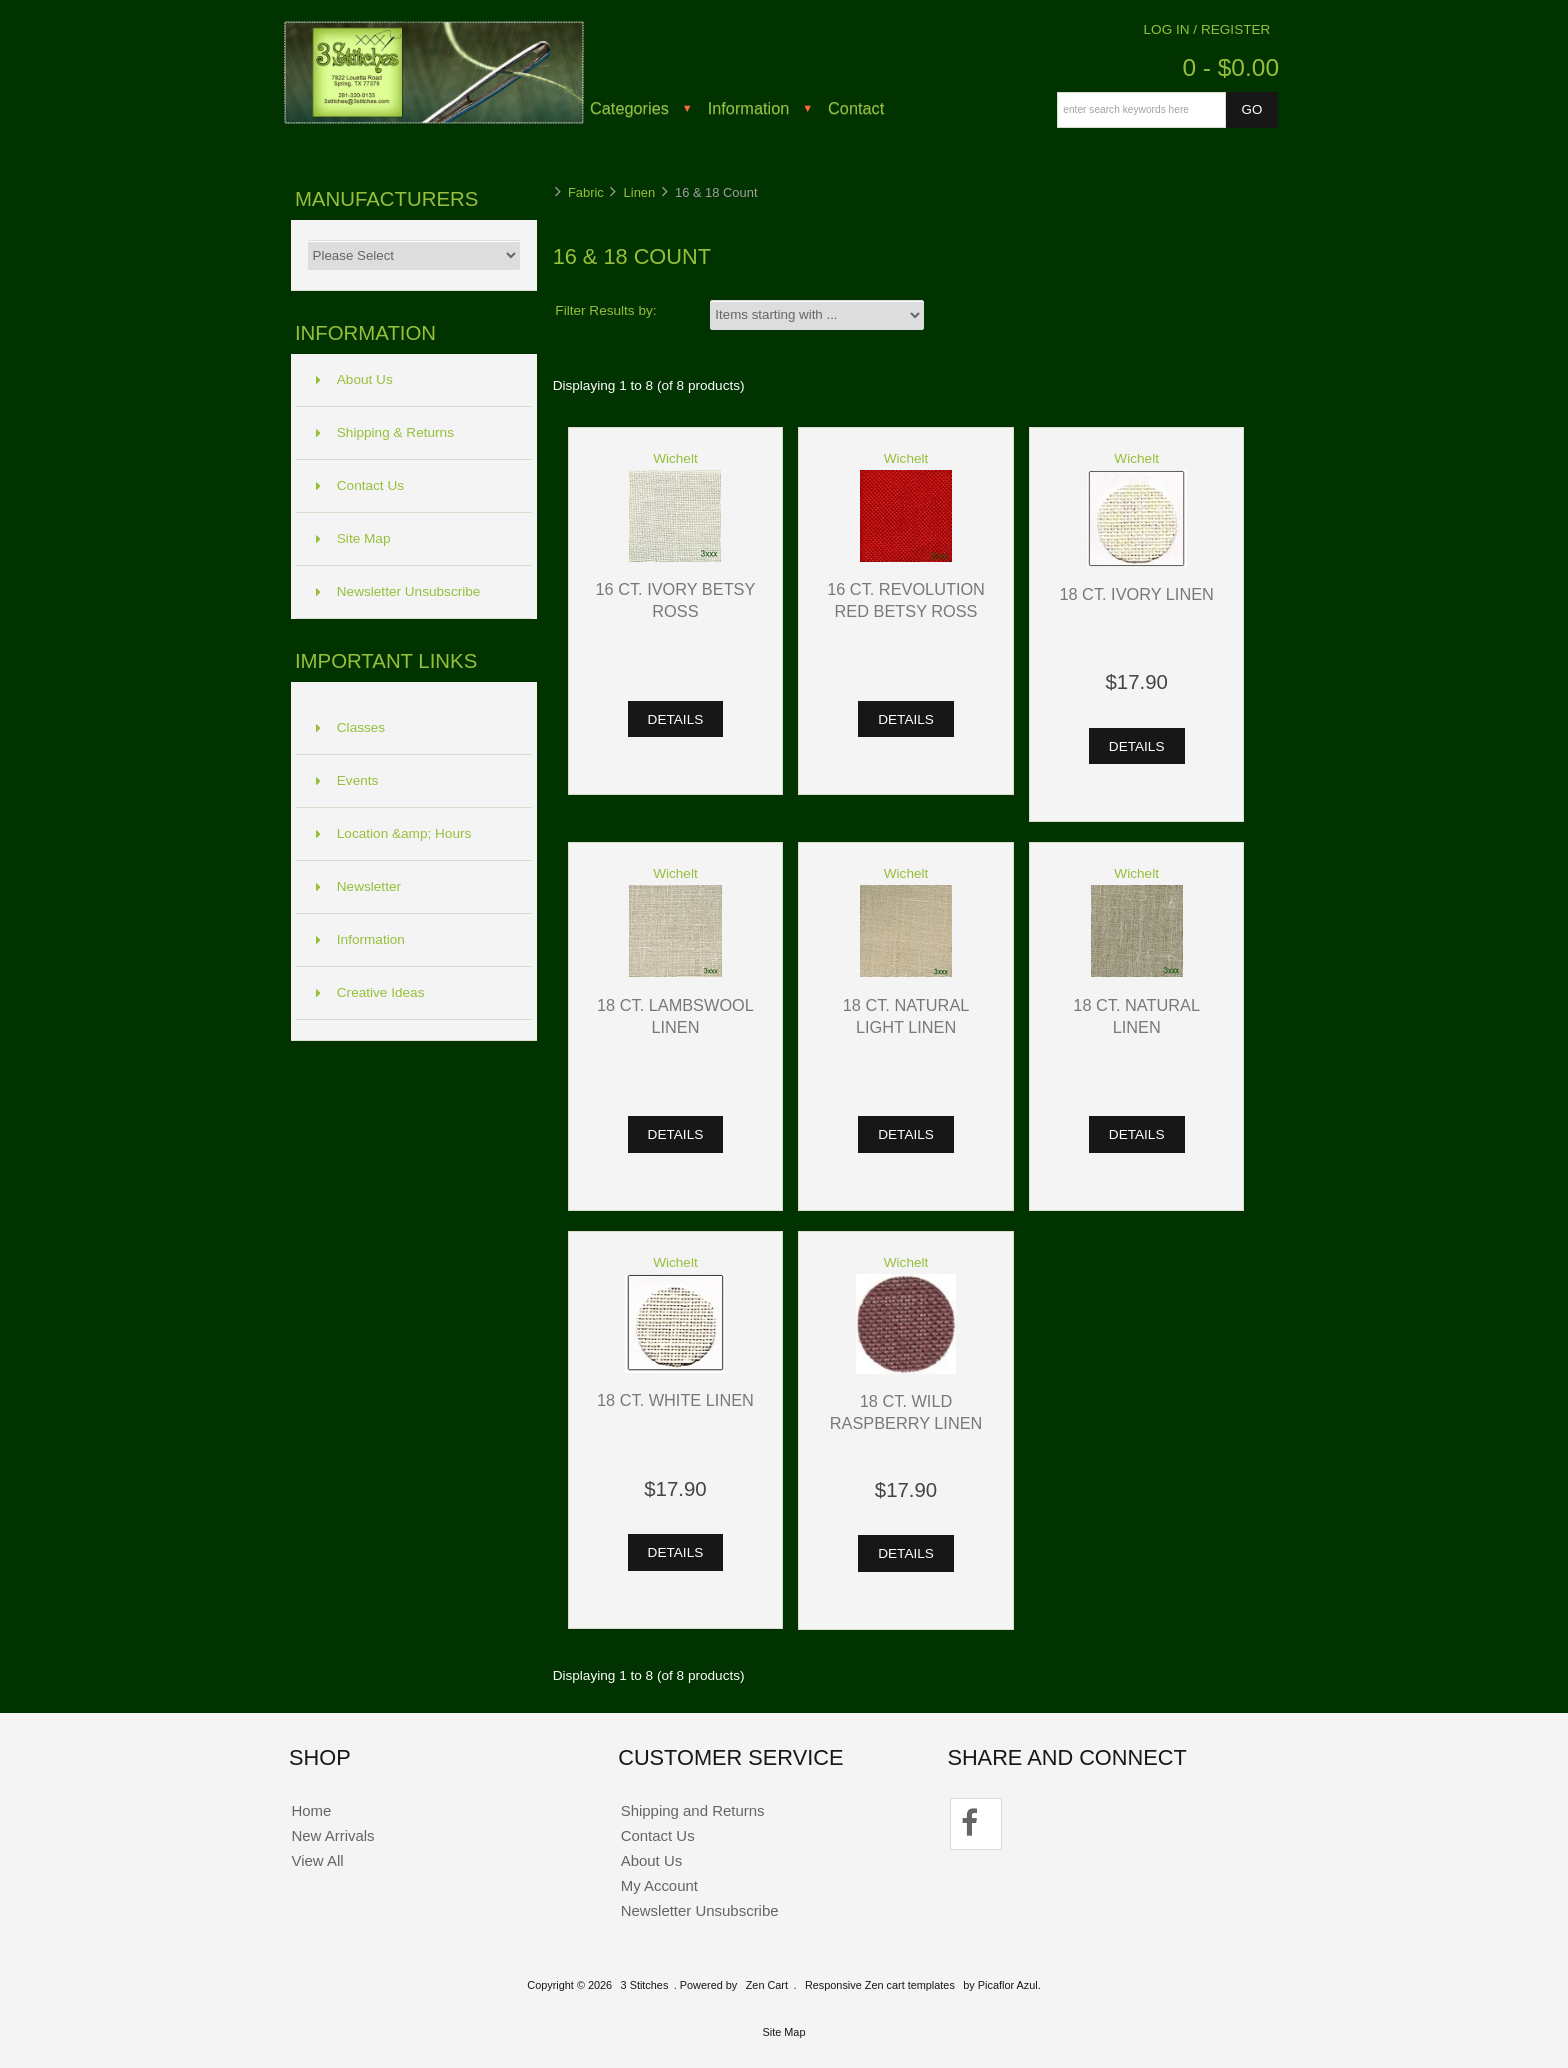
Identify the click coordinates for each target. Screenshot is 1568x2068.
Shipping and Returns (693, 1810)
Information (749, 108)
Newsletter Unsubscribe (398, 591)
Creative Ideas (370, 992)
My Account (659, 1885)
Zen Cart (767, 1985)
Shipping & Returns (385, 432)
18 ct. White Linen (675, 1400)
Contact (856, 108)
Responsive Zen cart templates (880, 1985)
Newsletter (358, 886)
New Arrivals (332, 1835)
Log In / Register (1207, 29)
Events (347, 780)
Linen (640, 192)
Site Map (353, 538)
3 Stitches (645, 1985)
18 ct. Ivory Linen (1136, 594)
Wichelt (675, 458)
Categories (629, 108)
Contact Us (360, 485)
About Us (354, 379)
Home (311, 1810)
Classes (350, 727)
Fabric (586, 192)
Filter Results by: (605, 310)
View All (317, 1860)
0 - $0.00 (1230, 67)
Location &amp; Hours (394, 833)
